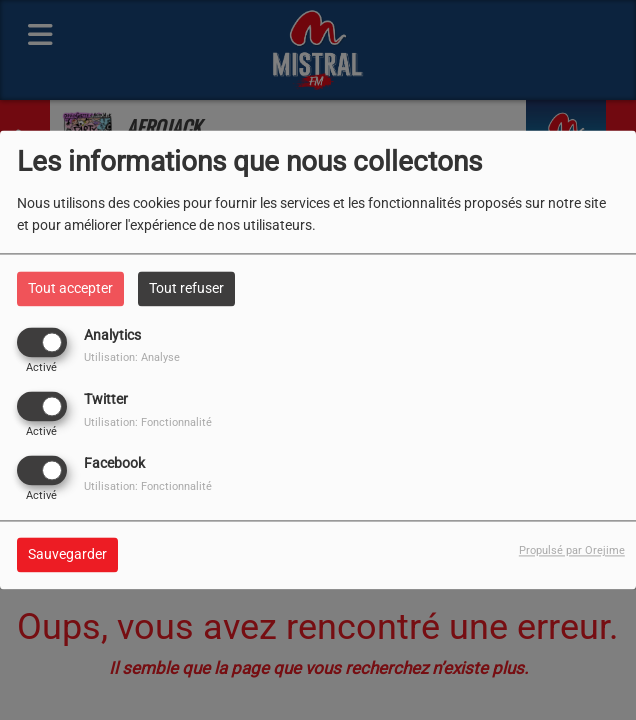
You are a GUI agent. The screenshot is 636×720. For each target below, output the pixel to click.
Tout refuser (186, 288)
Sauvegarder (67, 555)
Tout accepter (70, 288)
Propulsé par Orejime (572, 551)
